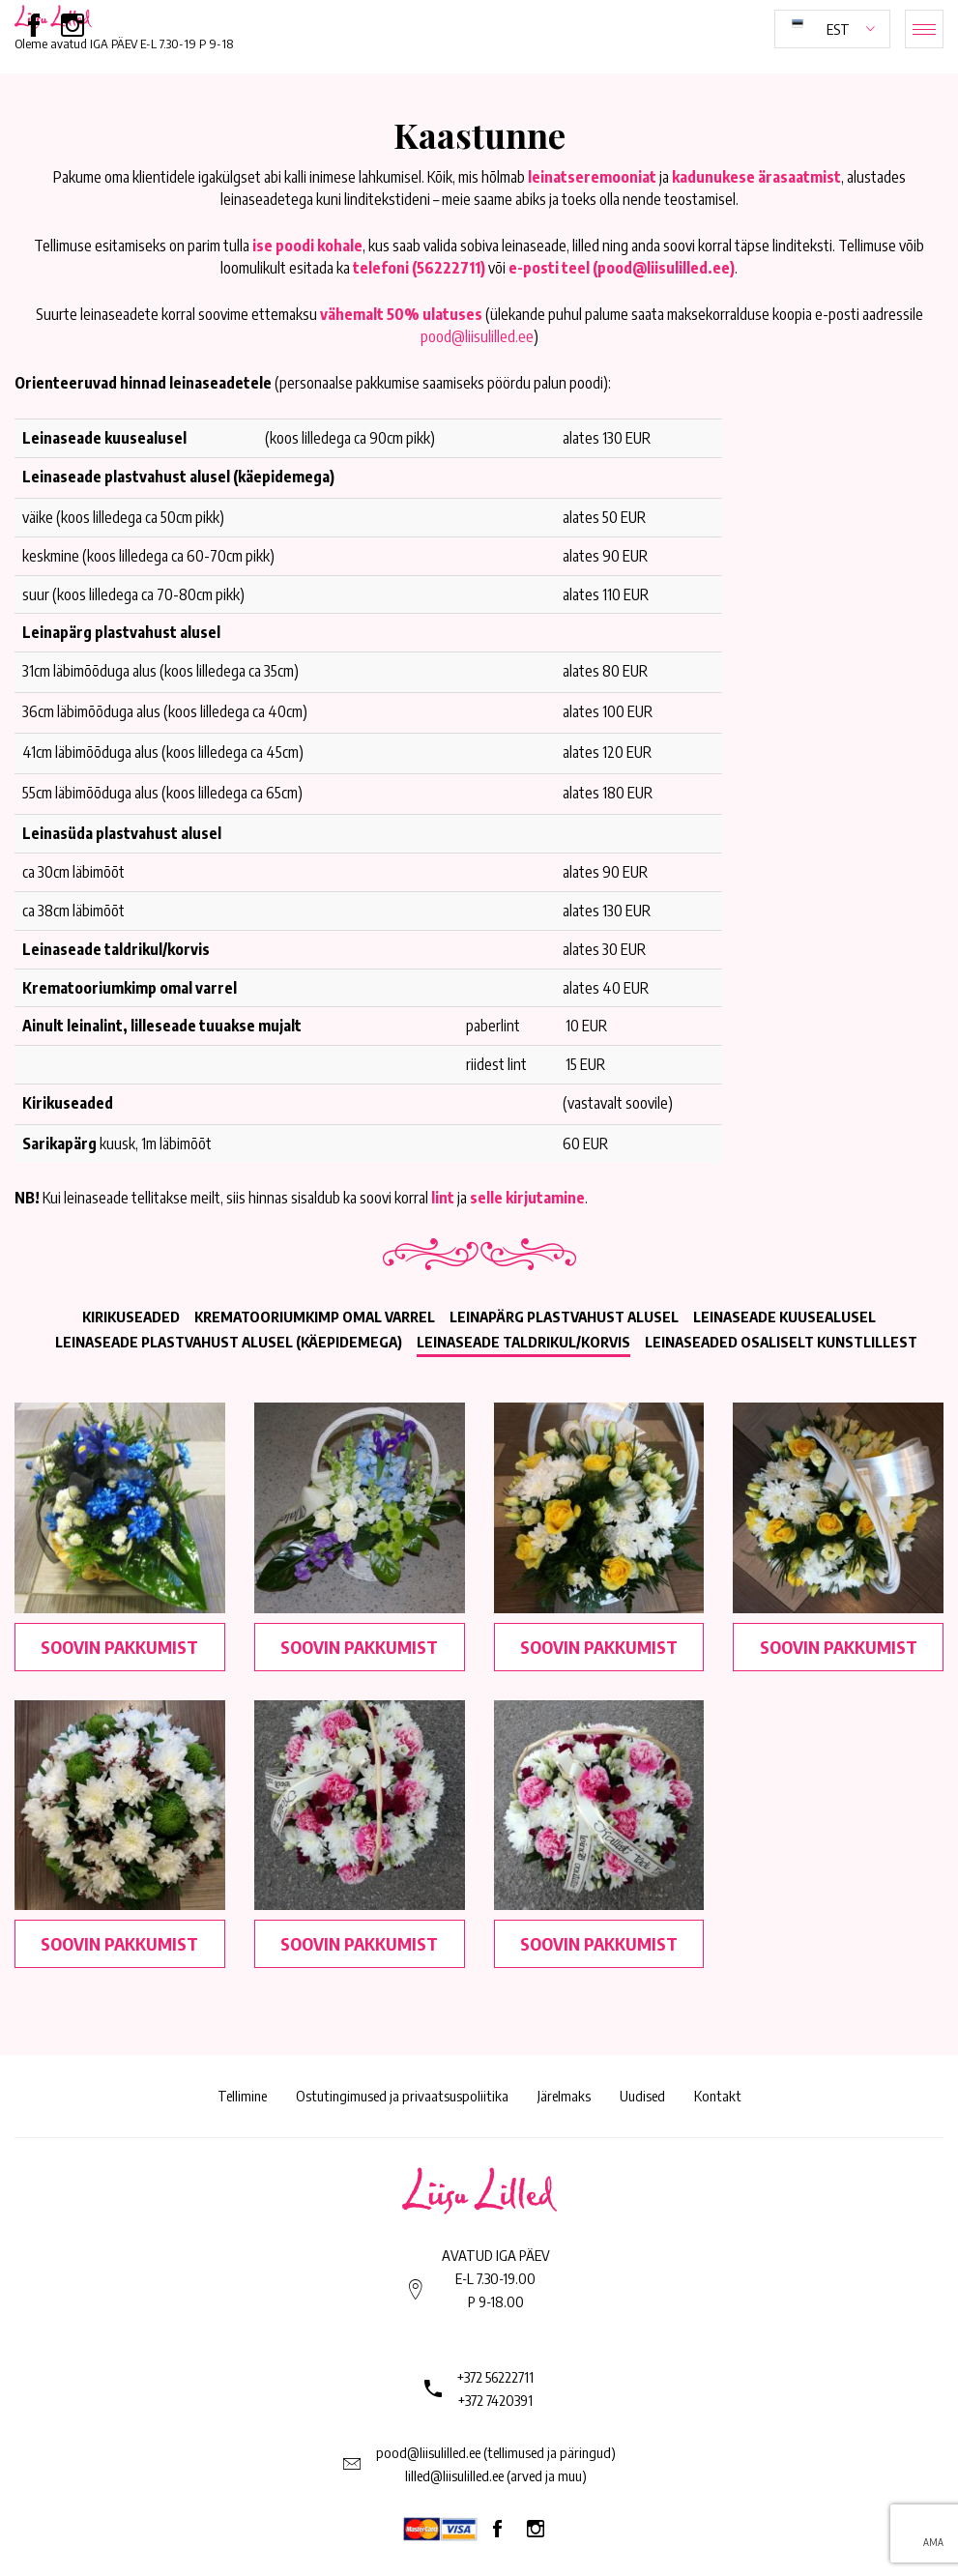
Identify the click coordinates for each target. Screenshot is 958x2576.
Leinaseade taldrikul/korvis (523, 1341)
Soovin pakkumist (119, 1646)
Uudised (642, 2095)
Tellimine (242, 2095)
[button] (832, 29)
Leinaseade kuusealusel (784, 1316)
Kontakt (717, 2095)
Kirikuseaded (131, 1316)
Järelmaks (564, 2095)
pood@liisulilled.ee (477, 336)
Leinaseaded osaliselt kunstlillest (781, 1341)
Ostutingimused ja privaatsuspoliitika (402, 2095)
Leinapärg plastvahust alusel (564, 1316)
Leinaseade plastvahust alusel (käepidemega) (228, 1341)
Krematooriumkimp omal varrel (314, 1316)
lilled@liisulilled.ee (454, 2475)
